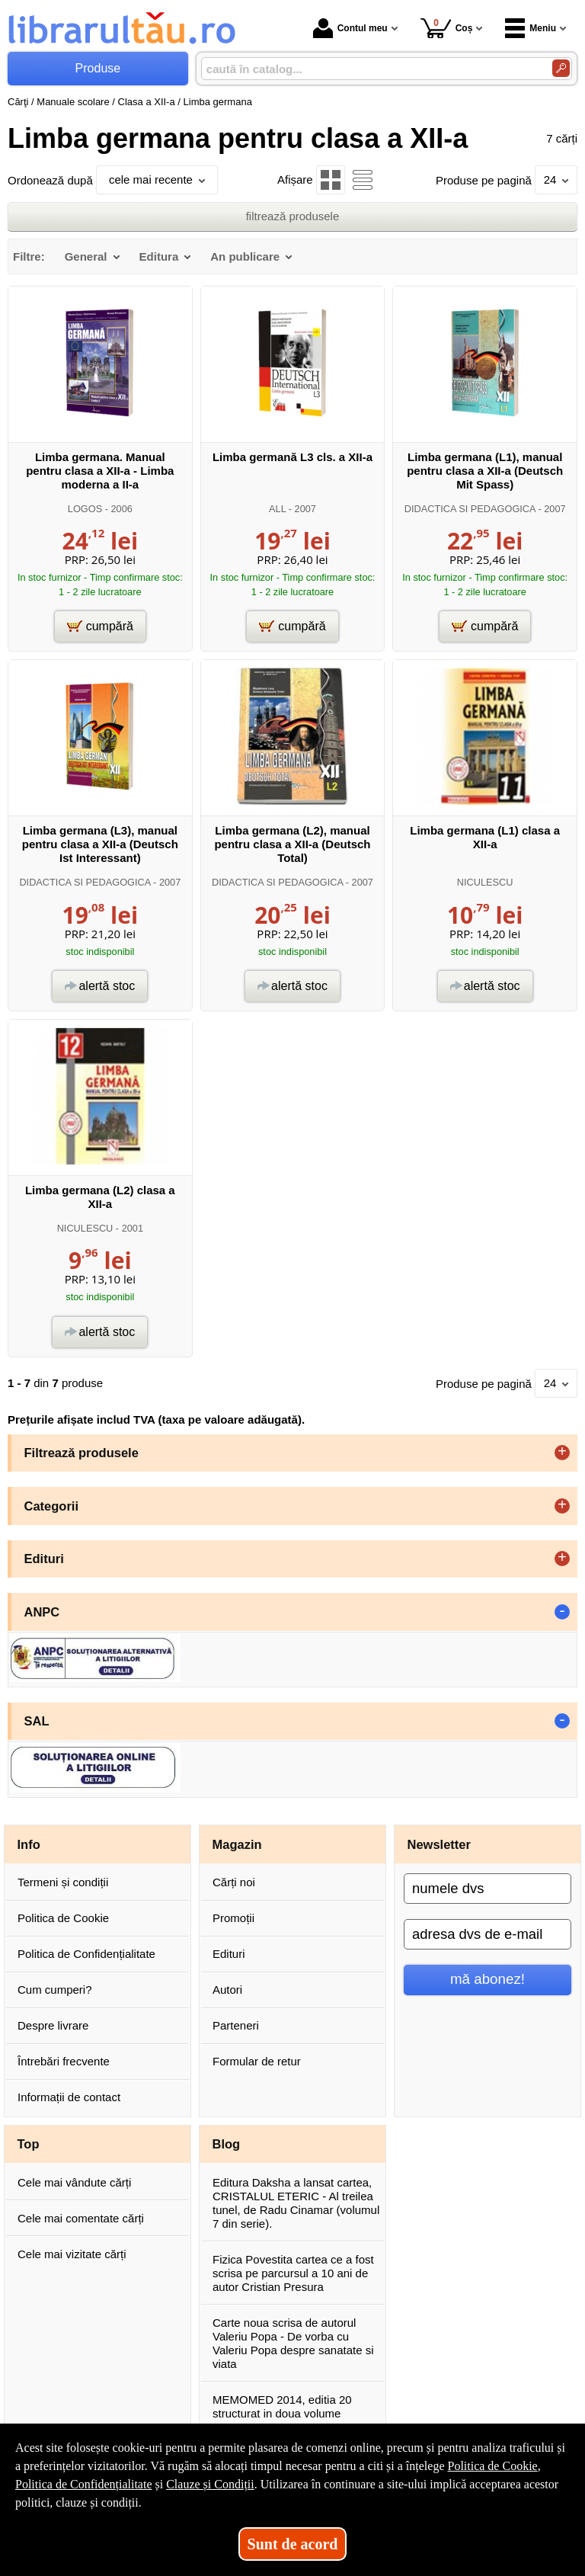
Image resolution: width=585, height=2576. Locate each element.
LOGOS (85, 508)
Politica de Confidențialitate (86, 1953)
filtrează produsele (293, 216)
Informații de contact (69, 2097)
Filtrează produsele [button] (81, 1452)
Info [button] (29, 1844)
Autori (227, 1989)
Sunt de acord (293, 2544)
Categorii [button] (51, 1506)
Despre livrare (53, 2025)
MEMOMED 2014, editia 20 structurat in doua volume (282, 2406)
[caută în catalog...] (371, 68)
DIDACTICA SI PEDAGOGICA (469, 508)
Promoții (233, 1917)
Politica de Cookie (63, 1917)
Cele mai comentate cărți (81, 2218)
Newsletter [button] (439, 1844)
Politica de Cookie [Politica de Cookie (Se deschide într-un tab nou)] (492, 2465)
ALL (277, 508)
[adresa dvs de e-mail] (487, 1934)
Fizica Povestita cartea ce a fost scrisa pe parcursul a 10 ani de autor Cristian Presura (293, 2273)
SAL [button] (37, 1721)
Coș (446, 28)
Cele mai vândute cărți (74, 2182)
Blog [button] (227, 2144)
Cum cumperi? (55, 1989)
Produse (98, 68)
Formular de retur (257, 2061)
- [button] (562, 1612)
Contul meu (350, 28)
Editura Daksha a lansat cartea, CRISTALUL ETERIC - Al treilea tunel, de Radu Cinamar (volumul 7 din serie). (296, 2203)
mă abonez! (487, 1979)
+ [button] (562, 1452)
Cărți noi (234, 1882)
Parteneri (236, 2025)
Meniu (530, 28)
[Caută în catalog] (561, 68)
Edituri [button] (44, 1558)
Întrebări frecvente (64, 2061)
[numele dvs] (487, 1888)
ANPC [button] (42, 1612)
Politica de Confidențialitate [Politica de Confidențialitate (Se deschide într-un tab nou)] (83, 2484)
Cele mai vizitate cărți (72, 2254)
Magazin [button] (237, 1844)
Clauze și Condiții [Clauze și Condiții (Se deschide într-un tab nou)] (210, 2484)
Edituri (229, 1953)
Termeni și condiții (63, 1882)
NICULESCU (485, 882)
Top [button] (29, 2144)
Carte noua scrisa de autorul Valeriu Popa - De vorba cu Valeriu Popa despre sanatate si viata (293, 2343)
